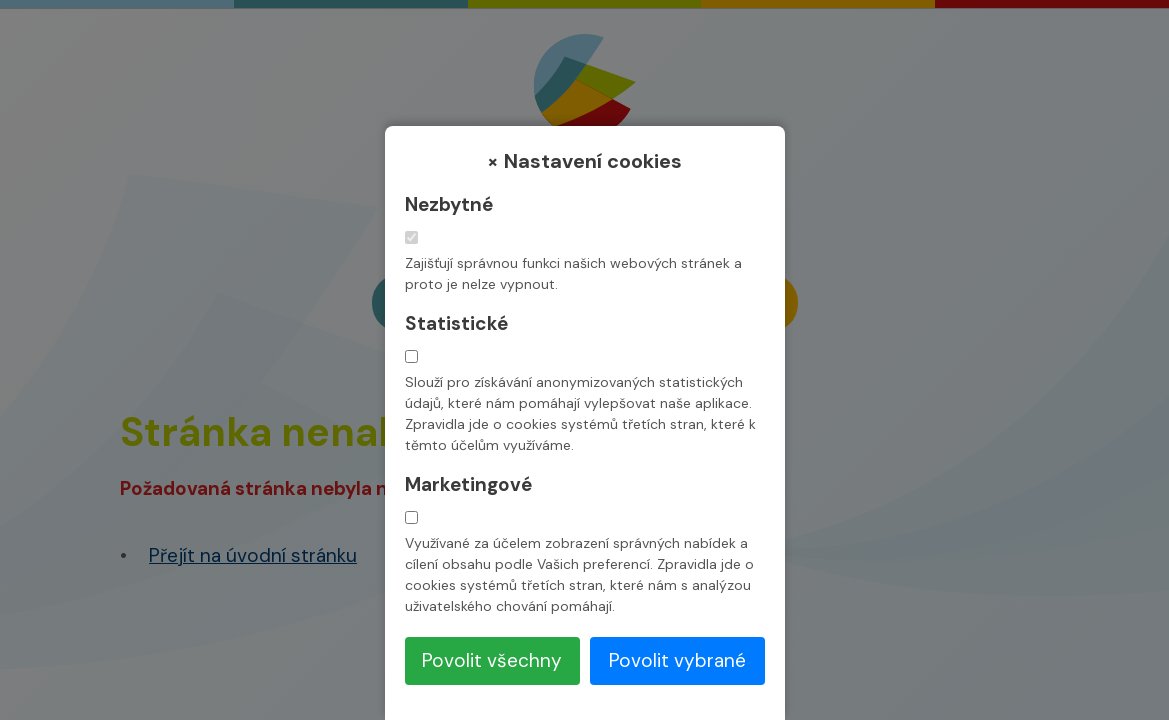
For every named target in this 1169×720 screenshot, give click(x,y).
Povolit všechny (492, 660)
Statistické (456, 323)
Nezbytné (449, 204)
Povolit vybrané (677, 660)
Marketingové (468, 484)
